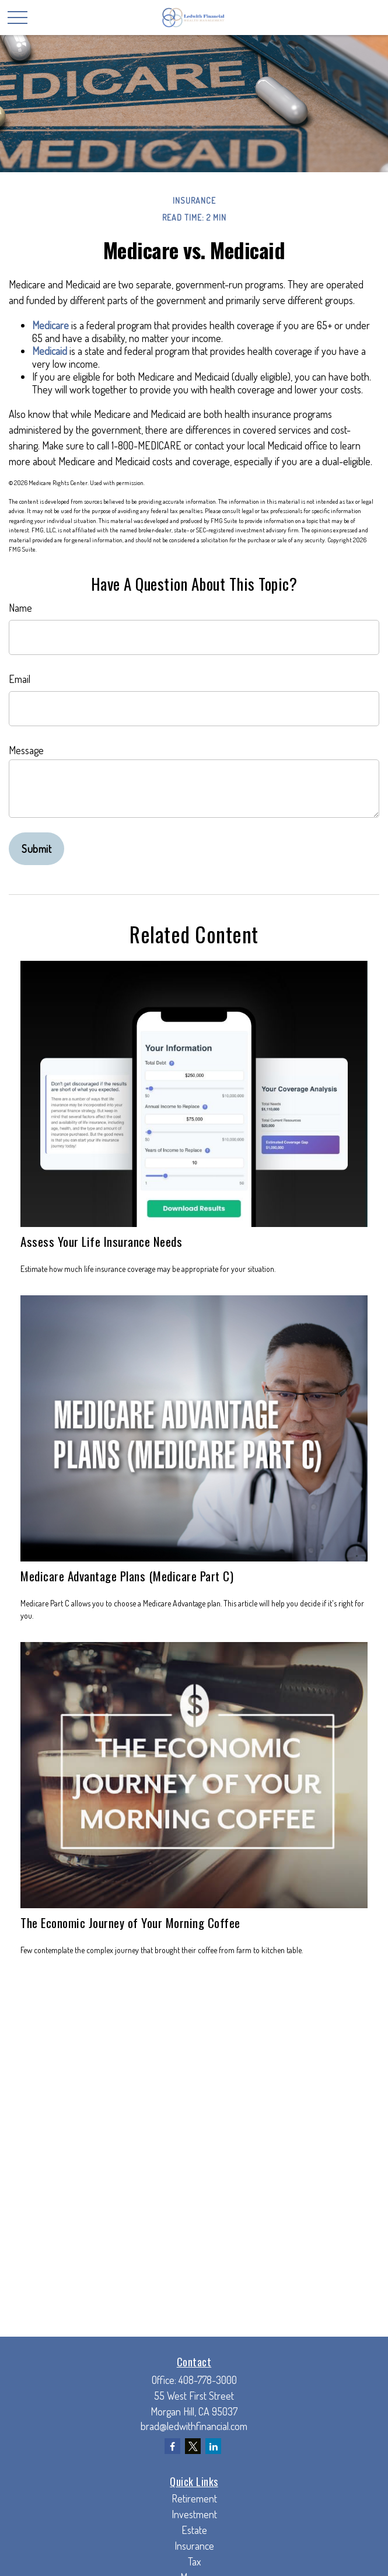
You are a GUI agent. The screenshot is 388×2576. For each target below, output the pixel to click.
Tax (194, 2561)
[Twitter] (193, 2446)
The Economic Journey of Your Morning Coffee (130, 1922)
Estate (194, 2529)
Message (26, 750)
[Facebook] (172, 2446)
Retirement (194, 2498)
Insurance (194, 2545)
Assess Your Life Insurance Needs (101, 1241)
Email (19, 678)
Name (20, 607)
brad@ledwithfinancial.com (194, 2426)
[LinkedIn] (213, 2446)
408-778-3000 (208, 2379)
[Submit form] (36, 848)
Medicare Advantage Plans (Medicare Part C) (126, 1576)
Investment (194, 2514)
